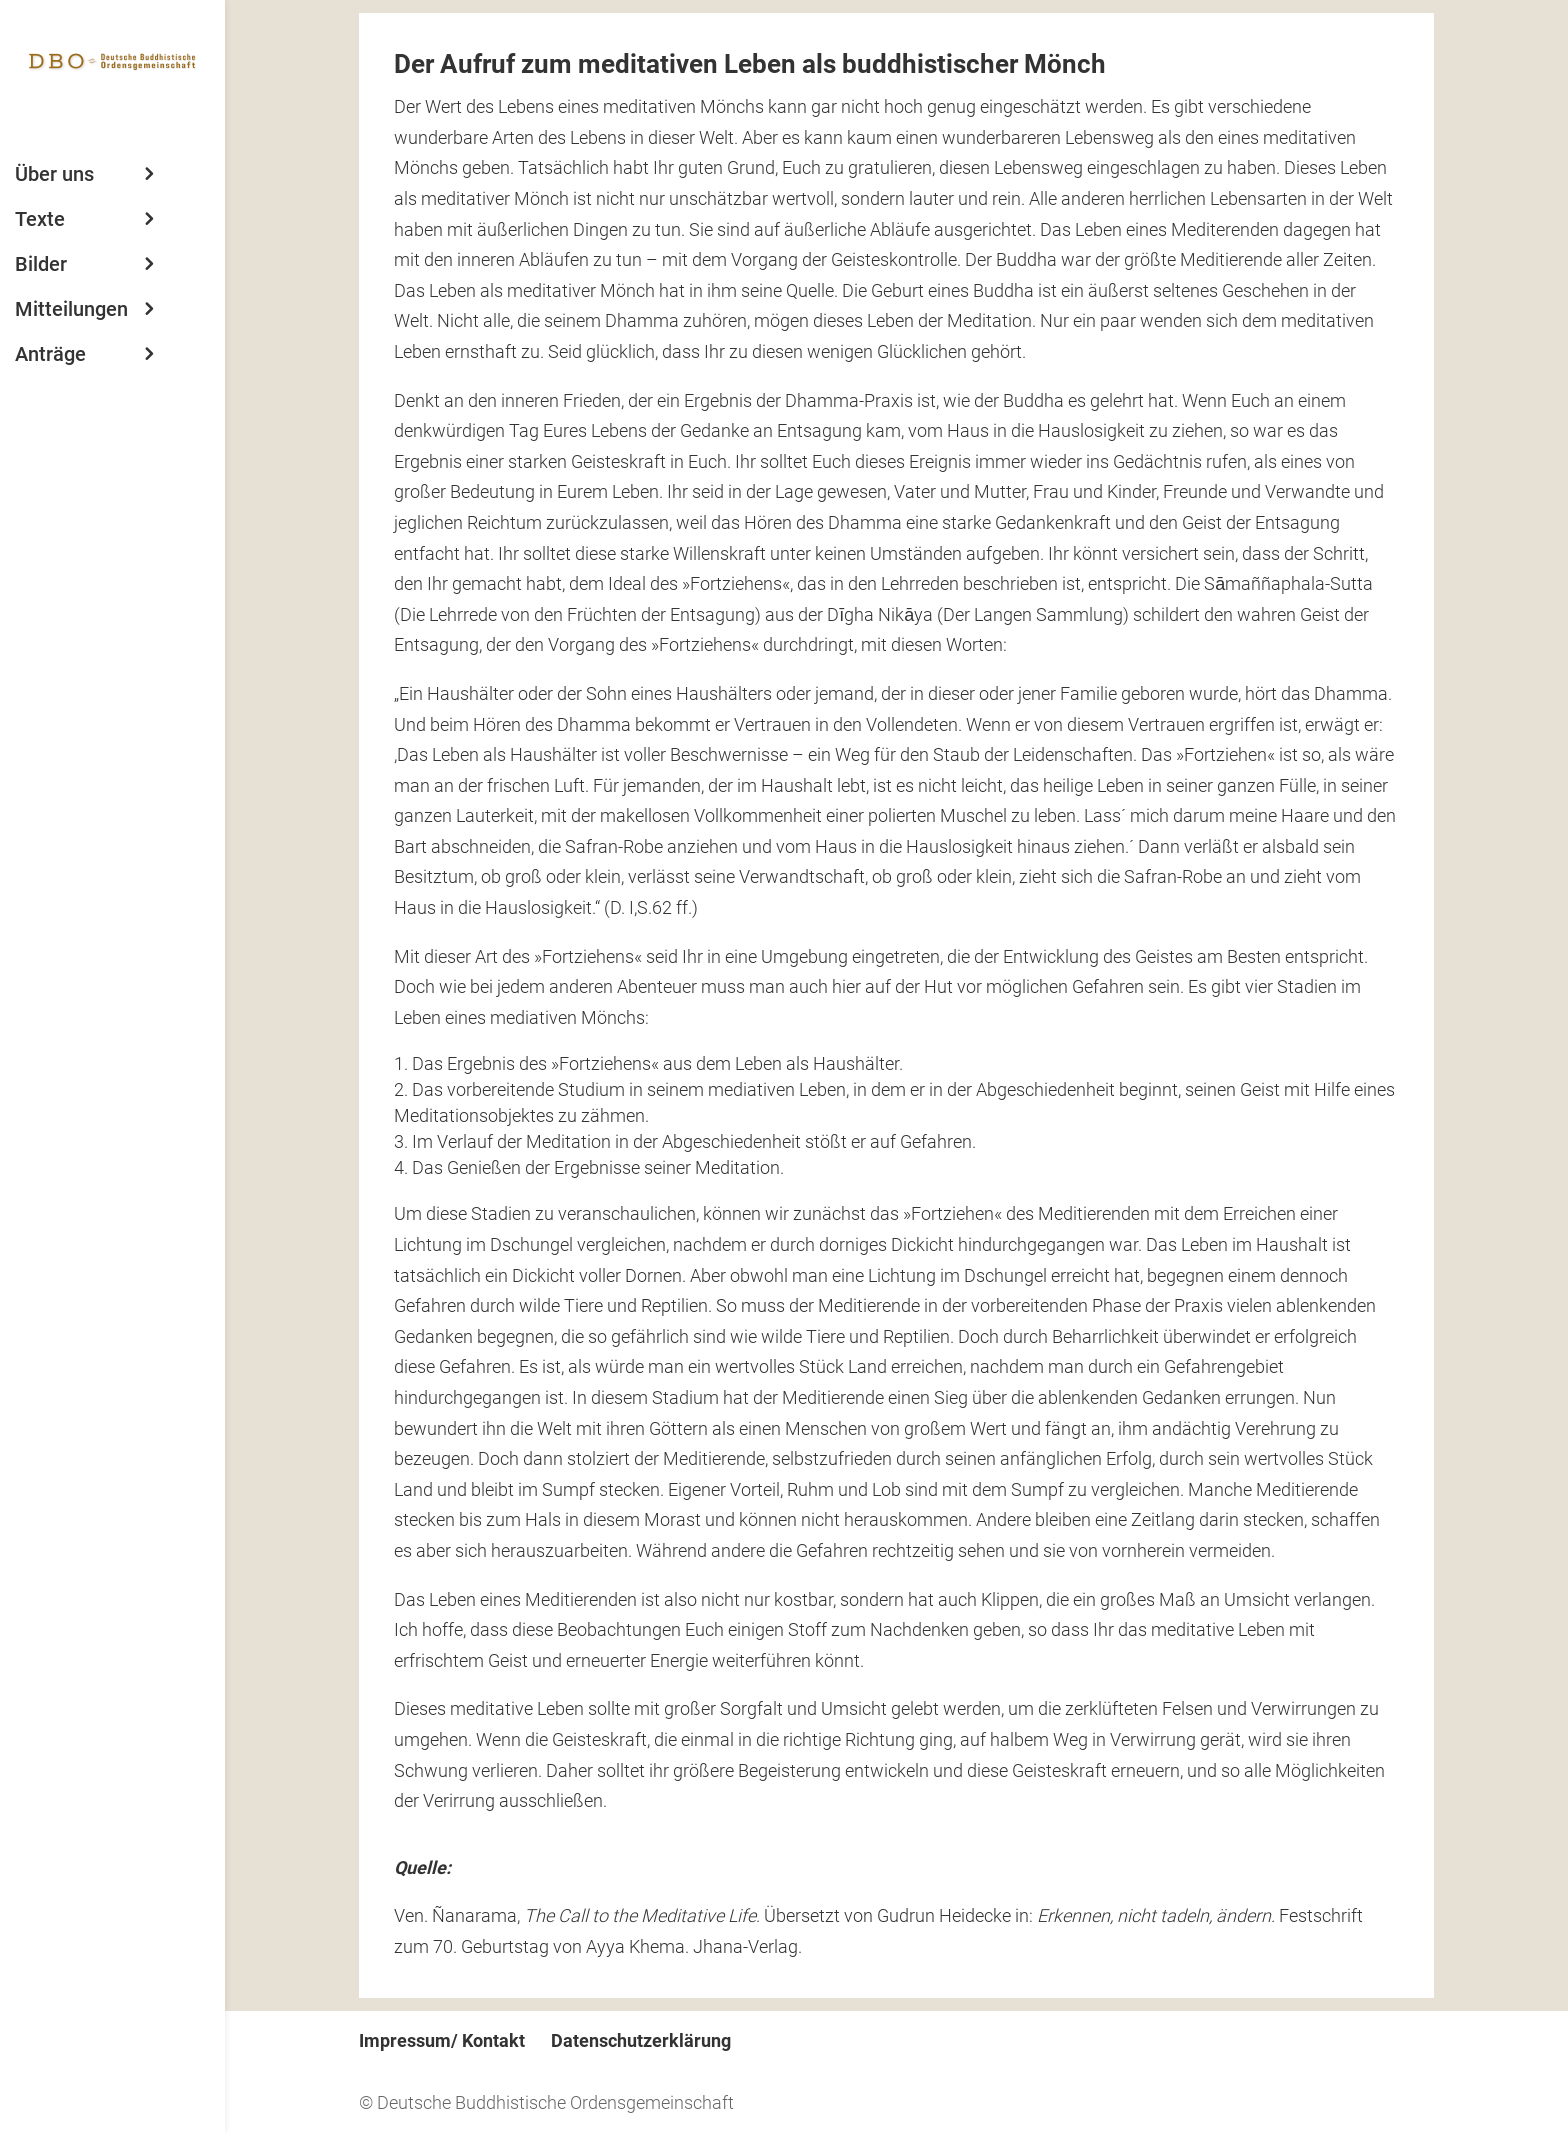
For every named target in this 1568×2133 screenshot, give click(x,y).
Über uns (54, 174)
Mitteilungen (71, 309)
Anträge (50, 354)
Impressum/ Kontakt (442, 2040)
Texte (40, 219)
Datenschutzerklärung (641, 2040)
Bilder (41, 264)
